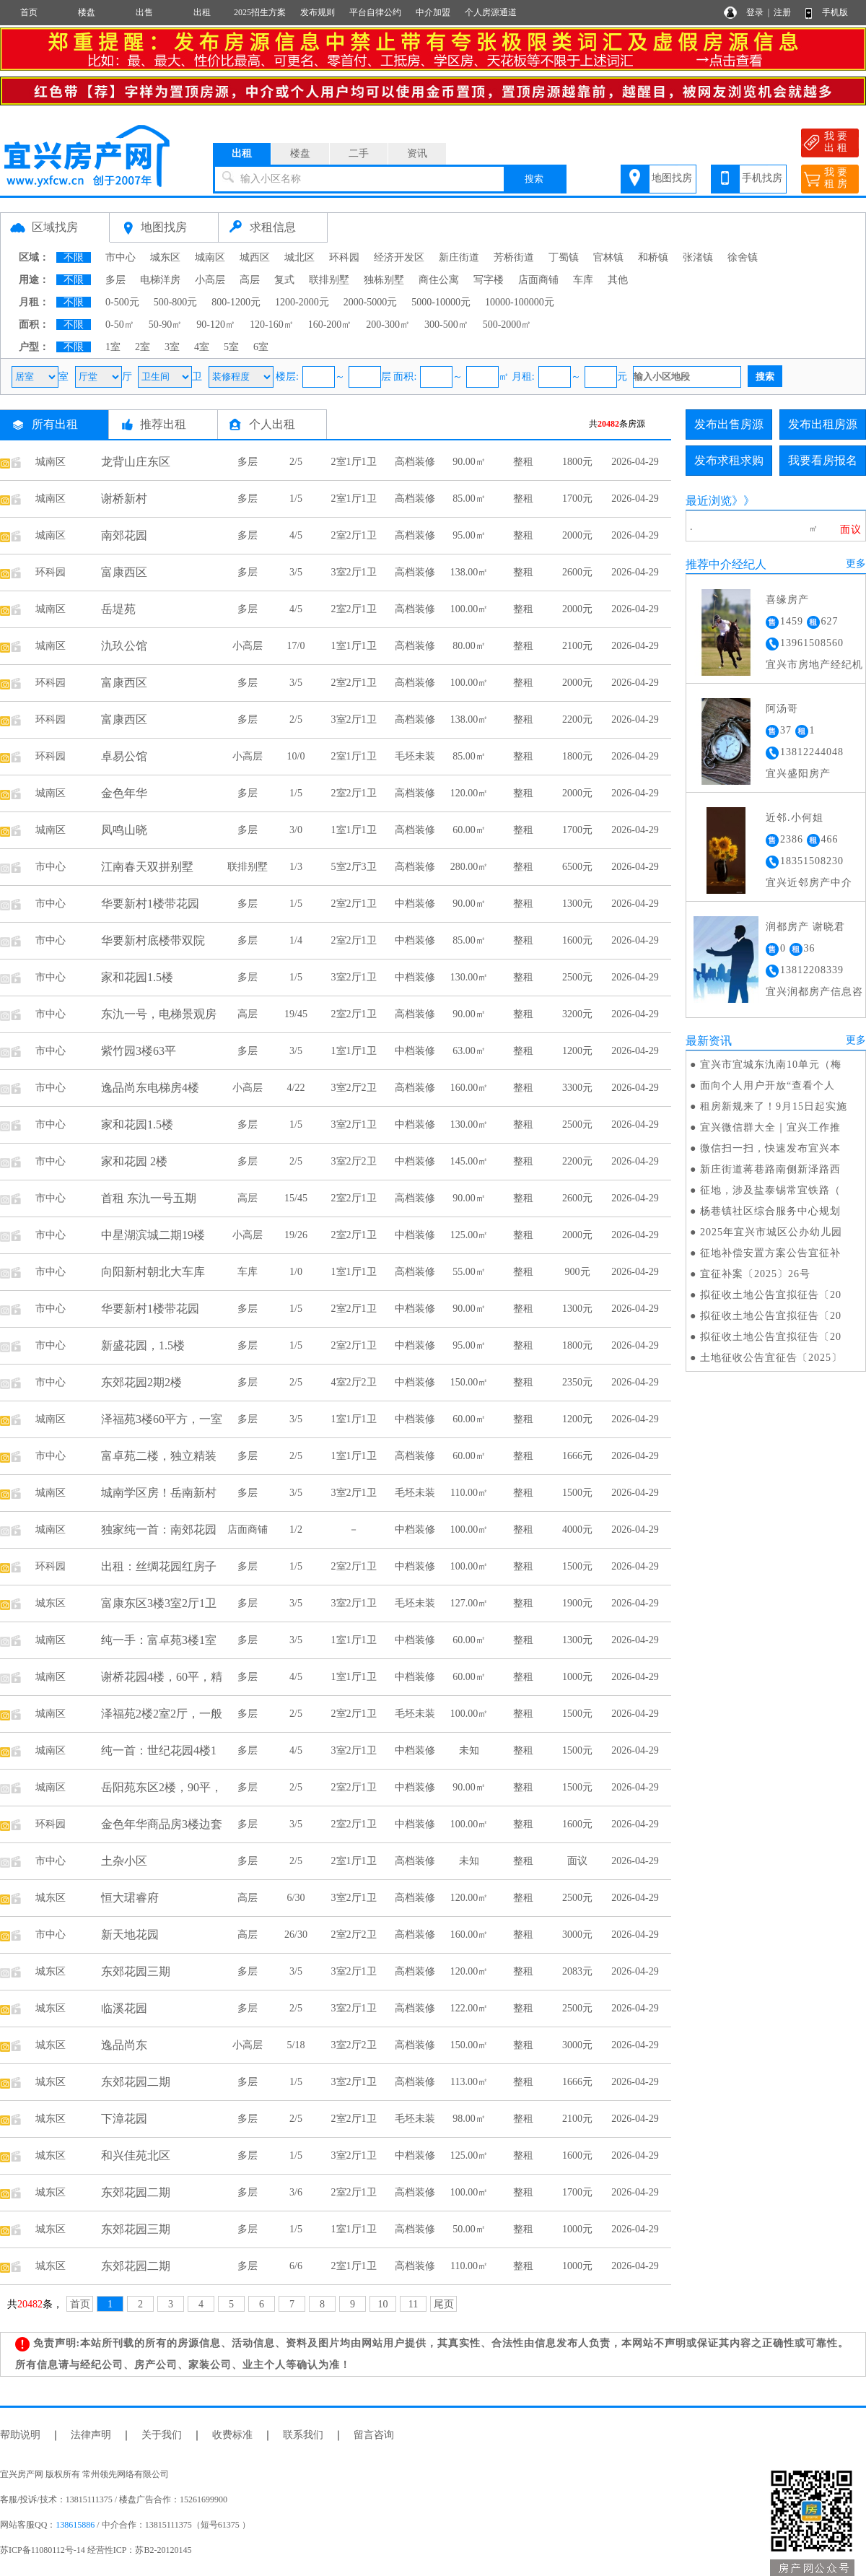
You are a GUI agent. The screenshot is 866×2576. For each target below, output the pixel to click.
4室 (201, 346)
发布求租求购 (729, 460)
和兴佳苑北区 (135, 2155)
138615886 (75, 2525)
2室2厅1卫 (354, 535)
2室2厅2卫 (354, 1934)
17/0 (296, 645)
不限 (74, 257)
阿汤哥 (782, 708)
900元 (577, 1271)
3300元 (577, 1087)
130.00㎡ (469, 977)
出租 (202, 12)
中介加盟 (433, 12)
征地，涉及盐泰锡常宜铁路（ (770, 1190)
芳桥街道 (514, 257)
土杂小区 (124, 1861)
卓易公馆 (124, 756)
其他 (618, 279)
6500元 (577, 866)
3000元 (577, 1934)
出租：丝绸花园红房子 (158, 1566)
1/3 (295, 866)
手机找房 (762, 178)
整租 (523, 461)
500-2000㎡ (507, 324)
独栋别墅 (384, 279)
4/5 (295, 535)
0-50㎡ (119, 324)
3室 (172, 346)
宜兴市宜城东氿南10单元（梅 (770, 1064)
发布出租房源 (822, 424)
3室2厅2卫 (354, 1087)
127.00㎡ (469, 1603)
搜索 (534, 178)
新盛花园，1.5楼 (143, 1345)
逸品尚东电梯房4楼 (150, 1088)
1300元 (577, 903)
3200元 (577, 1014)
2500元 (577, 977)
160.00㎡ (469, 1087)
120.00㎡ (469, 793)
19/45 (295, 1014)
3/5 (295, 572)
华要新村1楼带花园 (150, 903)
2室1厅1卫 (354, 461)
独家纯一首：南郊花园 (158, 1529)
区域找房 (55, 227)
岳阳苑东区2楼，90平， (161, 1787)
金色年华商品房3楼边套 (161, 1824)
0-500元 (122, 302)
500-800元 (176, 302)
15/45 (295, 1198)
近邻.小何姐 (794, 817)
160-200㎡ (330, 324)
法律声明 (91, 2434)
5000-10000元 (441, 302)
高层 (250, 279)
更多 (856, 563)
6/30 (296, 1897)
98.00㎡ (469, 2118)
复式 (284, 279)
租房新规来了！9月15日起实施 (773, 1106)
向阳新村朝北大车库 (153, 1272)
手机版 (835, 12)
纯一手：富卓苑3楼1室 (158, 1640)
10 (383, 2304)
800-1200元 (236, 302)
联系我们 (303, 2434)
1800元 (577, 461)
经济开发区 (399, 257)
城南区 (210, 257)
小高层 (210, 279)
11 (413, 2304)
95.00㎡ (469, 535)
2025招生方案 (260, 12)
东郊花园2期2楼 (141, 1382)
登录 (755, 12)
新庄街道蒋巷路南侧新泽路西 (770, 1169)
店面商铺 (538, 279)
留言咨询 (374, 2434)
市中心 (120, 257)
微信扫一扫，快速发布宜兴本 (770, 1148)
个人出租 (272, 424)
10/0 (296, 756)
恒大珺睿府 (130, 1898)
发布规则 (317, 12)
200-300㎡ (388, 324)
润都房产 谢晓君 (805, 926)
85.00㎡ (469, 498)
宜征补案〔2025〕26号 (755, 1274)
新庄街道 (459, 257)
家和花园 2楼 (134, 1161)
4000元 (577, 1529)
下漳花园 (124, 2118)
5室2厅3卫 (354, 866)
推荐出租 (163, 424)
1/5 (295, 498)
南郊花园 (124, 535)
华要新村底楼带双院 (153, 940)
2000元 (577, 535)
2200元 (577, 719)
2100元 (577, 645)
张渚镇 (698, 257)
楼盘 (86, 12)
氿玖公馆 (124, 646)
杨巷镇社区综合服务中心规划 (770, 1211)
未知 (469, 1750)
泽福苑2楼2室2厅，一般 (161, 1713)
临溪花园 (124, 2008)
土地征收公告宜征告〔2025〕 (771, 1357)
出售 (144, 12)
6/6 (295, 2265)
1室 (113, 346)
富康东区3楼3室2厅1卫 (158, 1603)
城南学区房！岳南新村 (158, 1493)
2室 (142, 346)
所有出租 (55, 424)
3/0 (295, 829)
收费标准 (232, 2434)
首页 (29, 12)
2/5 (295, 461)
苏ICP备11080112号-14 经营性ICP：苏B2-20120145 (95, 2550)
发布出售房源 (729, 424)
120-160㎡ (272, 324)
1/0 (295, 1271)
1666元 (577, 1455)
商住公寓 (439, 279)
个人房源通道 (491, 12)
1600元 (577, 940)
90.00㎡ (469, 461)
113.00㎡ (469, 2081)
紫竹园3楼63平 (138, 1051)
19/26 (295, 1235)
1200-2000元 (302, 302)
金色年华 (124, 793)
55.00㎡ (469, 1271)
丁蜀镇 (563, 257)
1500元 (577, 1492)
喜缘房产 (787, 599)
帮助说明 (20, 2434)
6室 (260, 346)
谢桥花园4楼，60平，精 (161, 1677)
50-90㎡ (166, 324)
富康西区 (124, 572)
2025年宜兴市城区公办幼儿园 (771, 1232)
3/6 (295, 2192)
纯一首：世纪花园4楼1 (158, 1750)
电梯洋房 (160, 279)
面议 (577, 1860)
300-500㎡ (446, 324)
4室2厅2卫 (354, 1382)
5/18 (296, 2045)
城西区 (255, 257)
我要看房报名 (822, 460)
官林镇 (608, 257)
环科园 (344, 257)
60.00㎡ (469, 829)
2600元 (577, 572)
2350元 (577, 1382)
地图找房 (672, 178)
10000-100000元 (519, 302)
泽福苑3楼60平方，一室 (161, 1419)
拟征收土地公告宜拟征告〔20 (770, 1294)
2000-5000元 (371, 302)
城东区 (165, 257)
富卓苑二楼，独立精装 (158, 1456)
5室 (231, 346)
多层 (115, 279)
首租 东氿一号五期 (148, 1198)
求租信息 (273, 227)
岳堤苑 (118, 609)
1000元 (577, 1676)
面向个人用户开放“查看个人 (767, 1085)
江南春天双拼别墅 (147, 867)
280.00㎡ (469, 866)
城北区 (299, 257)
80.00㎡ (469, 645)
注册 (782, 12)
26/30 (295, 1934)
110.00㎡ (469, 1492)
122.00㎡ (469, 2008)
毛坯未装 (415, 756)
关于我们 (161, 2434)
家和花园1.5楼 (137, 977)
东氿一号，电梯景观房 (158, 1014)
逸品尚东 (124, 2045)
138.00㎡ (469, 572)
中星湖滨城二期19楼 (153, 1235)
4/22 (296, 1087)
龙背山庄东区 (135, 462)
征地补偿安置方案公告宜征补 (770, 1253)
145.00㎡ (469, 1161)
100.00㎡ (469, 609)
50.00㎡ (469, 2229)
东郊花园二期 (135, 2082)
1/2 (295, 1529)
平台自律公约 (375, 12)
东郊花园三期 (135, 1971)
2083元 (577, 1971)
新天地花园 (130, 1934)
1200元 (577, 1050)
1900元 (577, 1603)
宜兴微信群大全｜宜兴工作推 (770, 1127)
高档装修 (415, 461)
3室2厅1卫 (354, 572)
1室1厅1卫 (354, 645)
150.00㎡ (469, 1382)
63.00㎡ (469, 1050)
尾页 (444, 2304)
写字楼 (488, 279)
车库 (583, 279)
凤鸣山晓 (124, 830)
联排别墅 (329, 279)
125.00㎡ (469, 1235)
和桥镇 (653, 257)
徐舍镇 (742, 257)
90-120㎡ (215, 324)
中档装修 (415, 903)
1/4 (295, 940)
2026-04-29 (634, 461)
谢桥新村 (124, 498)
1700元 (577, 498)
